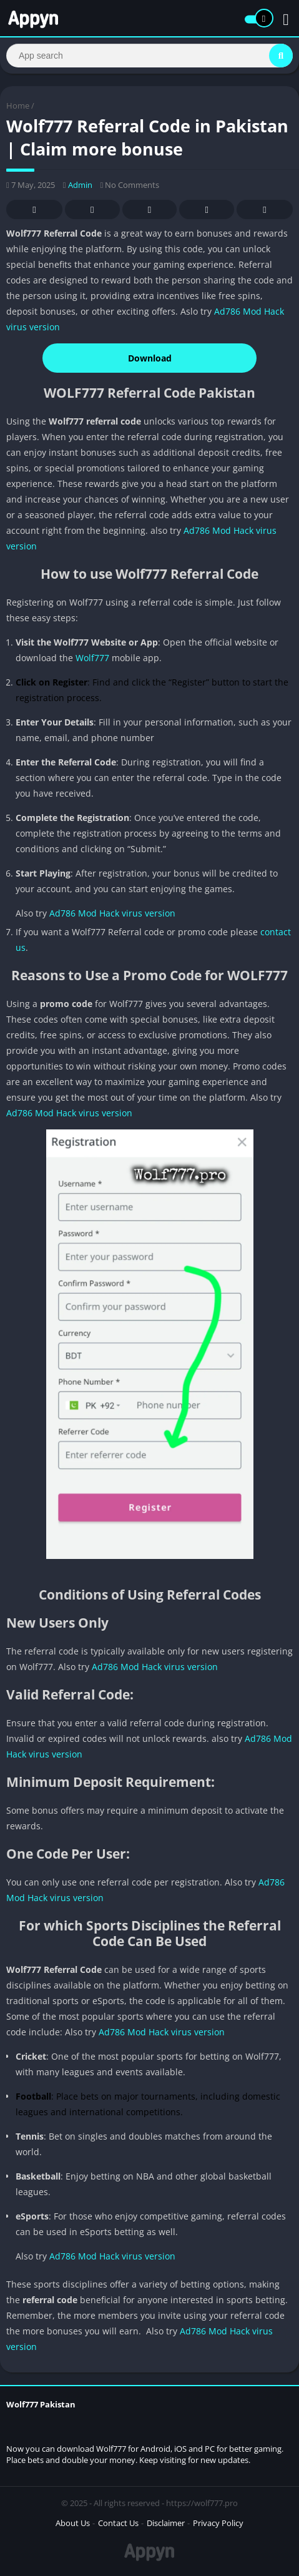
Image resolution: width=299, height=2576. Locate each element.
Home (17, 105)
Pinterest (149, 210)
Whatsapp (264, 210)
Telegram (206, 210)
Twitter (92, 210)
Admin (80, 184)
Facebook (34, 210)
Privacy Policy (218, 2523)
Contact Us (118, 2523)
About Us (73, 2523)
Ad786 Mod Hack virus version (112, 913)
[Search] (149, 55)
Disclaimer (166, 2523)
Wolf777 (92, 658)
